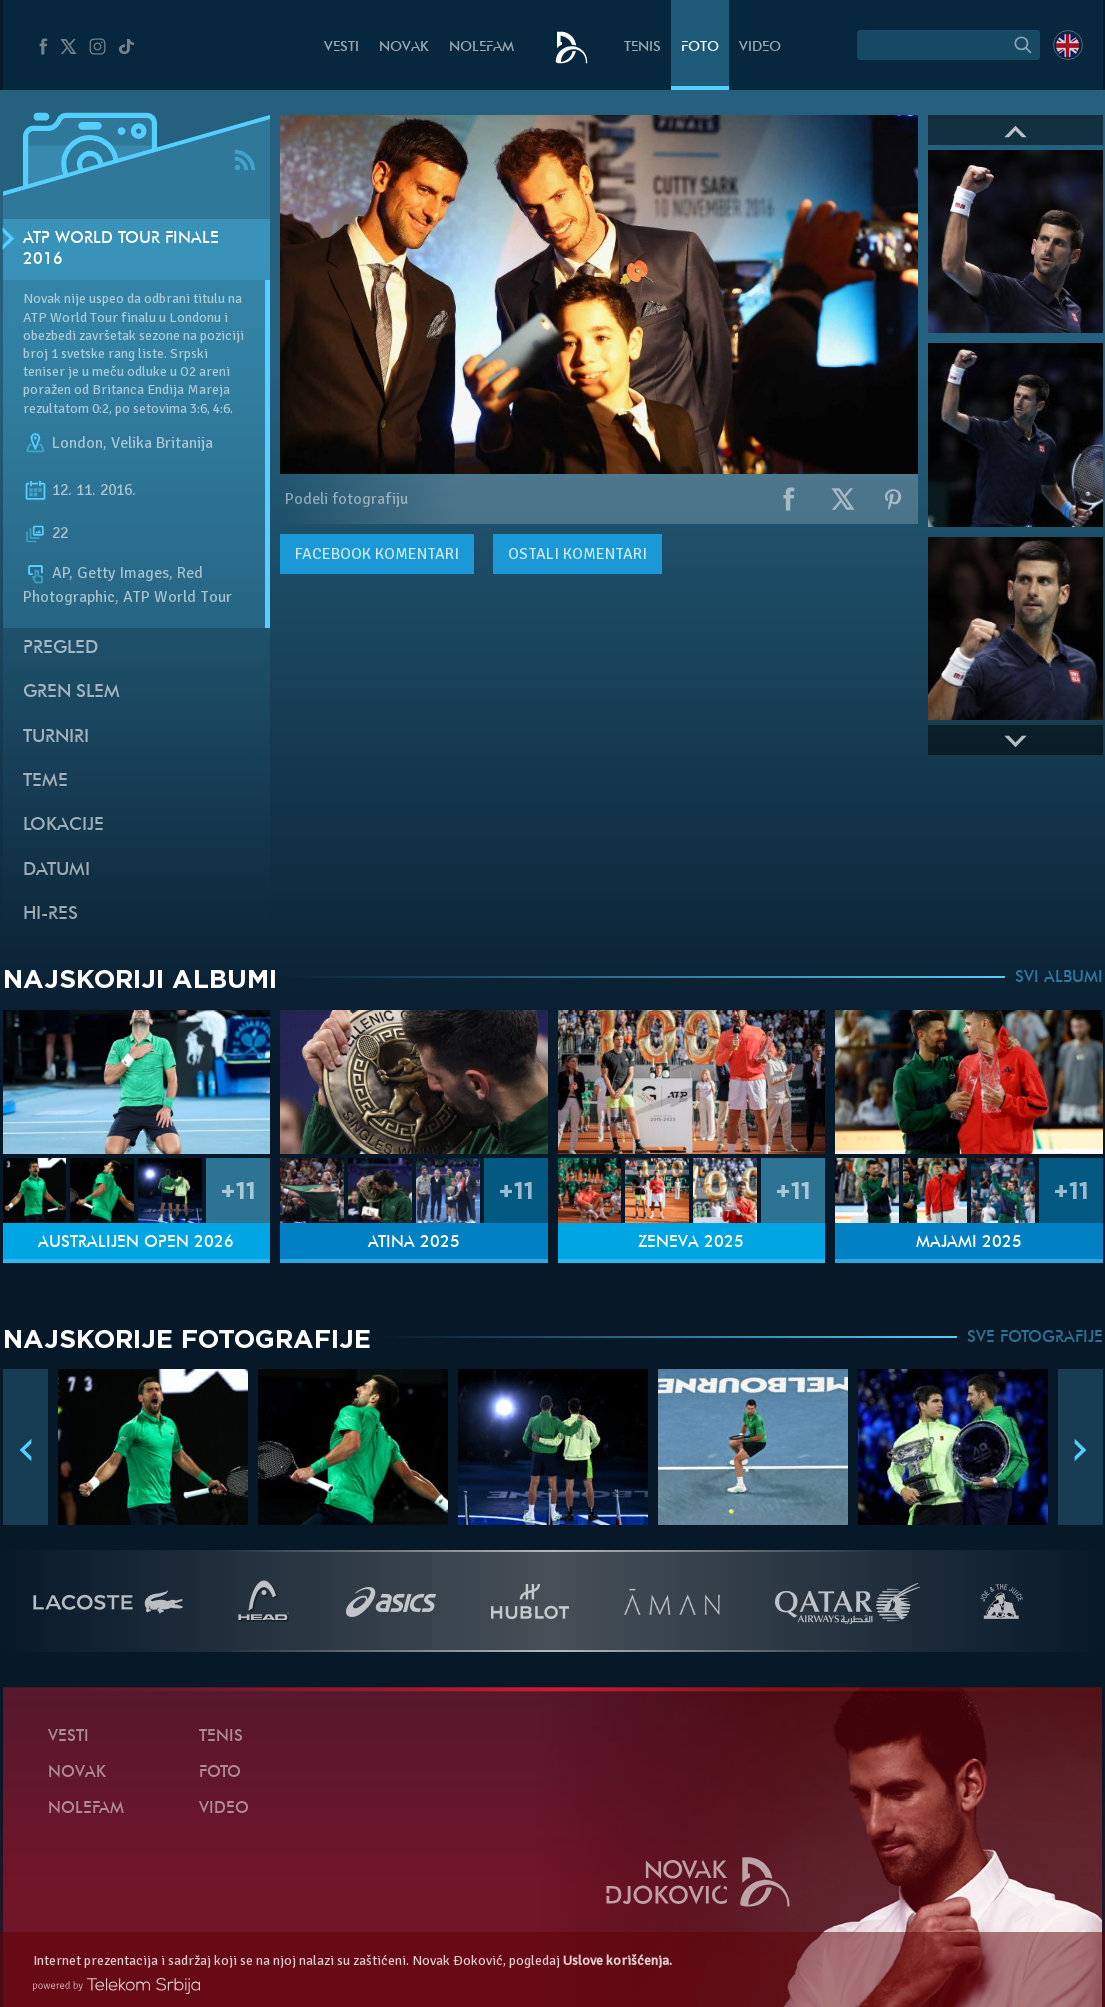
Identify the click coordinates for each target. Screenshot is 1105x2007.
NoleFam (481, 47)
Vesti (341, 47)
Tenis (642, 47)
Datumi (56, 870)
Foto (700, 47)
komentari (377, 554)
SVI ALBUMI (1059, 978)
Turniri (56, 737)
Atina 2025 (414, 1243)
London (77, 443)
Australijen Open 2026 (136, 1243)
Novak (404, 47)
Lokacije (63, 825)
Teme (45, 781)
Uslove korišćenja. (617, 1960)
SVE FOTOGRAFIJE (1035, 1338)
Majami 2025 (969, 1243)
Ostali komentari (577, 554)
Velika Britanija (162, 443)
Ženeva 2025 (691, 1243)
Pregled (60, 648)
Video (760, 47)
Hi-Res (50, 914)
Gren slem (71, 692)
